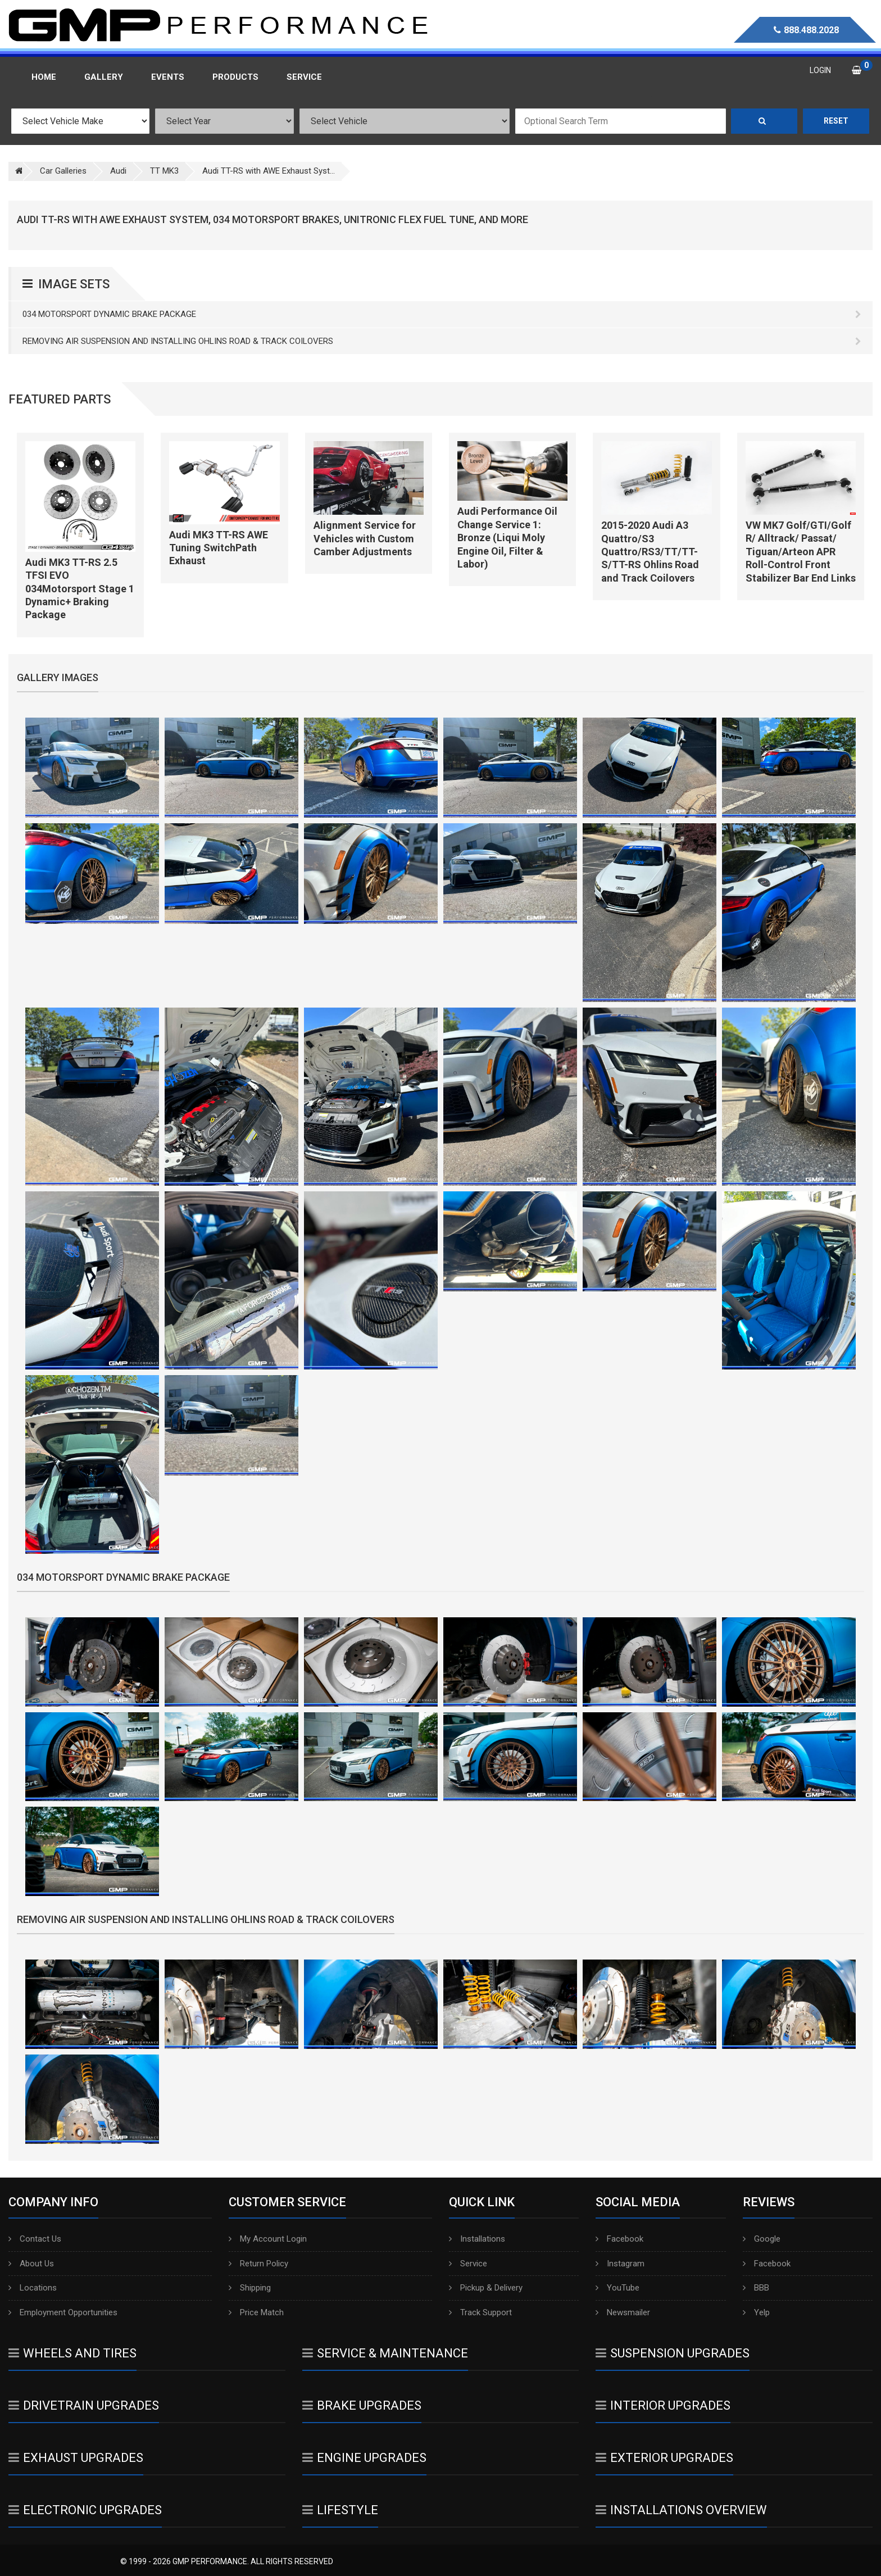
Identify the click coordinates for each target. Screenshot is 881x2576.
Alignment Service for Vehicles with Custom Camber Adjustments (365, 538)
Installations (477, 2239)
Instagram (620, 2263)
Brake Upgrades (361, 2405)
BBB (756, 2288)
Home (43, 77)
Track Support (480, 2312)
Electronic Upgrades (85, 2510)
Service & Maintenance (385, 2353)
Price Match (256, 2312)
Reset (836, 120)
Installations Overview (681, 2510)
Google (761, 2239)
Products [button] (235, 77)
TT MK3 (164, 171)
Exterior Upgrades (664, 2458)
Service (468, 2263)
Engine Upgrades (364, 2458)
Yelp (756, 2312)
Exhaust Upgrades (75, 2458)
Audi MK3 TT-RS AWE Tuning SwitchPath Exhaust (218, 548)
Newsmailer (623, 2312)
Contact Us (34, 2239)
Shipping (250, 2288)
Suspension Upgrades (673, 2353)
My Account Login (268, 2239)
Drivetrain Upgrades (83, 2405)
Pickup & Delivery (486, 2288)
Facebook (619, 2239)
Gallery (103, 77)
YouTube (617, 2288)
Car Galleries (63, 171)
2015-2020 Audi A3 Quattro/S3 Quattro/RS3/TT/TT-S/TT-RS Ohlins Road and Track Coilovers (650, 551)
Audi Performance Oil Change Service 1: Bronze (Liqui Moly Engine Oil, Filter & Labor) (507, 537)
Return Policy (258, 2263)
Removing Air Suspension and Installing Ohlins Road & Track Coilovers (441, 341)
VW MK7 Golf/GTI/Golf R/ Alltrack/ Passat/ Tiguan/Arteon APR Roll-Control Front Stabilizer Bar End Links (801, 551)
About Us (31, 2263)
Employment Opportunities (62, 2312)
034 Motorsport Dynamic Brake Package (441, 314)
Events (167, 77)
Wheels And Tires (72, 2353)
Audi (118, 171)
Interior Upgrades (663, 2405)
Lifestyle (340, 2510)
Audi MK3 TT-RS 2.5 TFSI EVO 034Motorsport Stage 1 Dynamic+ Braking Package (79, 588)
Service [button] (304, 77)
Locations (32, 2288)
